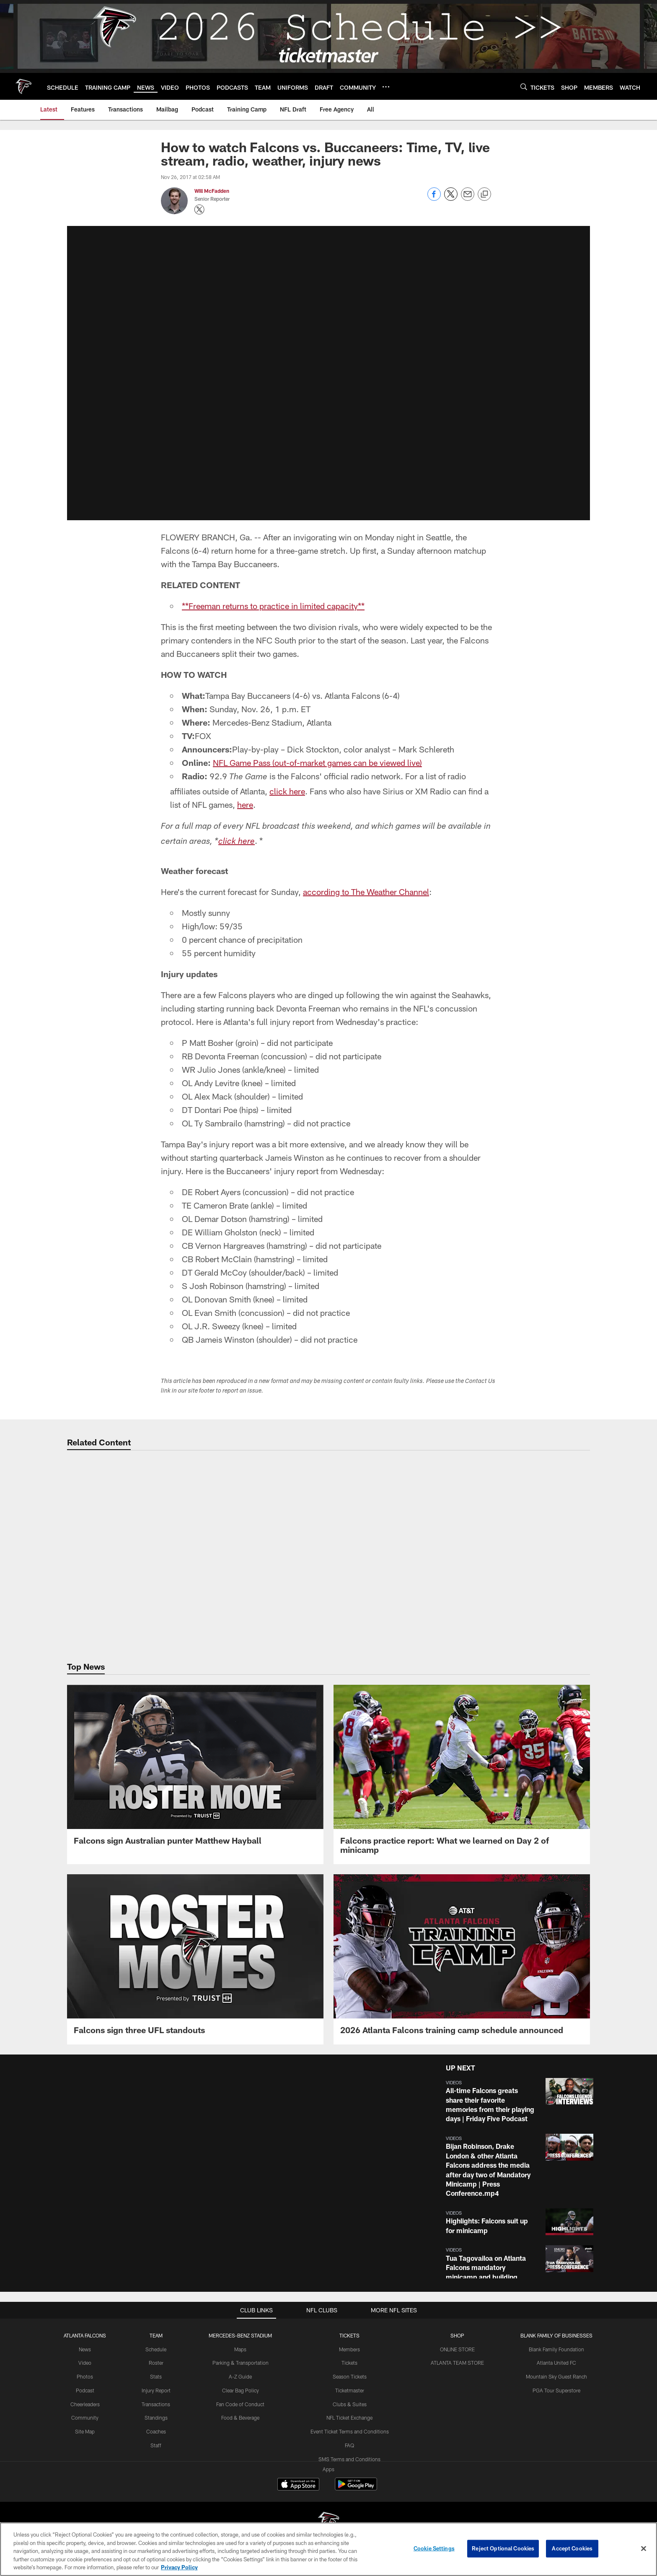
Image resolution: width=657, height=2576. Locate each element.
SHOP (457, 2335)
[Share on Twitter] (451, 198)
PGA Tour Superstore (556, 2390)
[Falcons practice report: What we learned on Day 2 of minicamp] (462, 1774)
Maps (240, 2349)
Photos (85, 2376)
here (245, 804)
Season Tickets (350, 2376)
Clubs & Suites (350, 2404)
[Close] (643, 2549)
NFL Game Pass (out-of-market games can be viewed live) (317, 762)
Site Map (85, 2431)
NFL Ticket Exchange (349, 2417)
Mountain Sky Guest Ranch (556, 2376)
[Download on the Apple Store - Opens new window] (298, 2485)
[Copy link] (484, 194)
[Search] (523, 86)
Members (349, 2349)
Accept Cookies (572, 2548)
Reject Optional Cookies (503, 2548)
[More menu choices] (386, 86)
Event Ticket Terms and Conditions (349, 2431)
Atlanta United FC (556, 2363)
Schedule (155, 2349)
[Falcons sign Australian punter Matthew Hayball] (195, 1770)
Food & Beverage (240, 2417)
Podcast (85, 2390)
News (85, 2349)
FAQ (349, 2445)
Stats (156, 2376)
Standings (156, 2417)
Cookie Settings (434, 2548)
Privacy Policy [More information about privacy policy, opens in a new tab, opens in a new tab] (179, 2567)
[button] (518, 2101)
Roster (156, 2363)
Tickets (349, 2363)
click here (287, 791)
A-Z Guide (240, 2376)
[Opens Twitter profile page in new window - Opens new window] (199, 210)
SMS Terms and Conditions (349, 2459)
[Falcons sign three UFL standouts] (195, 1959)
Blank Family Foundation (556, 2349)
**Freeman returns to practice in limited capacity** (273, 606)
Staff (155, 2445)
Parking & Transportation (240, 2363)
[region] (328, 2549)
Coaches (156, 2431)
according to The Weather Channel (366, 892)
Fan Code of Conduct (240, 2404)
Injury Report (156, 2390)
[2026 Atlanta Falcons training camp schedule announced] (462, 1959)
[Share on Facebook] (434, 198)
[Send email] (467, 198)
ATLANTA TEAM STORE (457, 2363)
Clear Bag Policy (240, 2390)
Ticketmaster (349, 2390)
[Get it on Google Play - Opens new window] (356, 2488)
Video (84, 2363)
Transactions (156, 2404)
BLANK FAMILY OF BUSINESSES (556, 2335)
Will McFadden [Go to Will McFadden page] (211, 191)
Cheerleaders (85, 2404)
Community (84, 2417)
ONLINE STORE (457, 2349)
